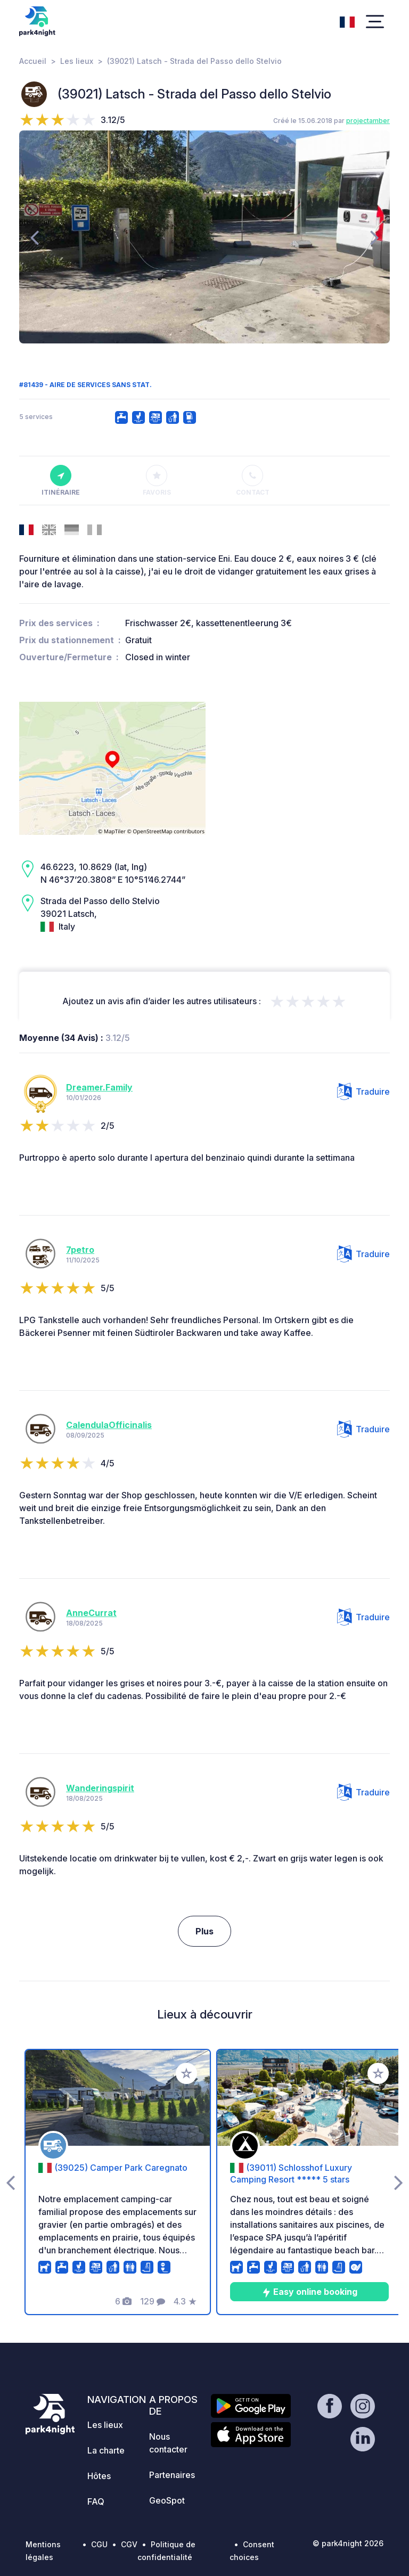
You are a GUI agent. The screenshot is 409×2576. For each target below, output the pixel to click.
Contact (252, 481)
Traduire (363, 1091)
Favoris (157, 481)
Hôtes (99, 2476)
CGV (129, 2544)
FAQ (95, 2501)
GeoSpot (167, 2500)
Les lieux (76, 60)
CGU (99, 2544)
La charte (106, 2450)
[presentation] (34, 237)
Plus (204, 1931)
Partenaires (172, 2475)
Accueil (32, 60)
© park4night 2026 (348, 2543)
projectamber (368, 121)
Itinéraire (61, 481)
